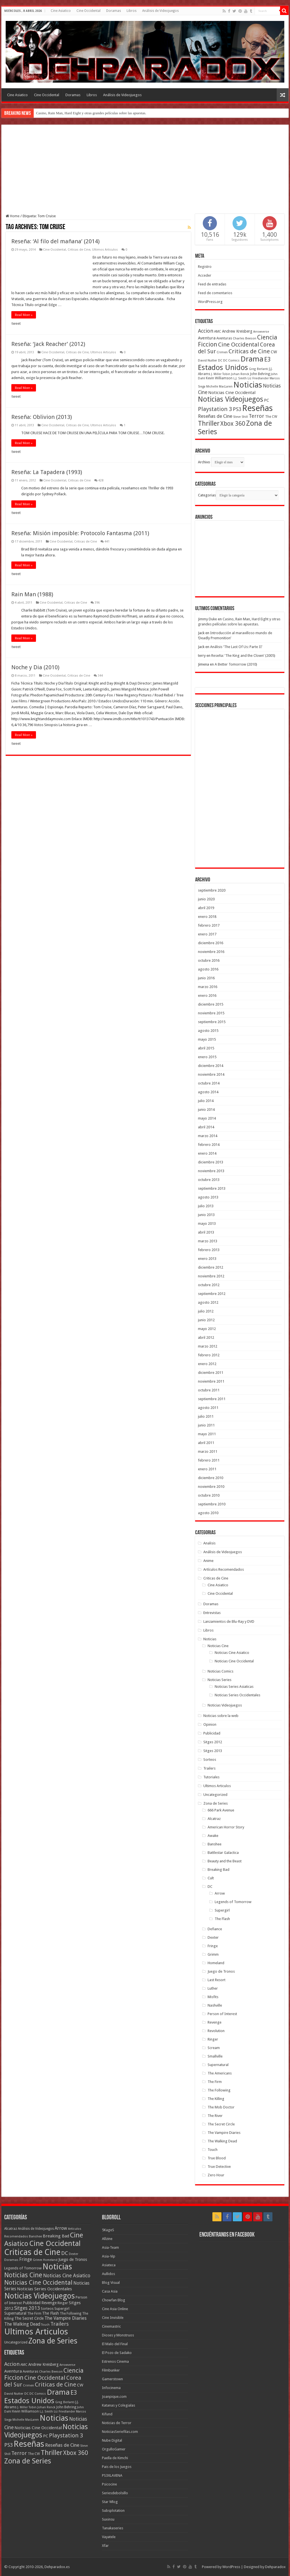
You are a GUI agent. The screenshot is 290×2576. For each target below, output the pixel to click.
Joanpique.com (114, 2396)
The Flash (222, 1919)
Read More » (24, 315)
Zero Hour (216, 2175)
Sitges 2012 (212, 1742)
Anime (208, 1561)
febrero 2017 (208, 925)
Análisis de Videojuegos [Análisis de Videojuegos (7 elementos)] (36, 2229)
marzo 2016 (207, 987)
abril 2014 (206, 1127)
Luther (213, 1988)
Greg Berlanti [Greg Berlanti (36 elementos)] (258, 369)
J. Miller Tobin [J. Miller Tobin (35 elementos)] (220, 374)
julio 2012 (206, 1311)
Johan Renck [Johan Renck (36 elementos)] (240, 374)
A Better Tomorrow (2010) (236, 664)
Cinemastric (111, 2326)
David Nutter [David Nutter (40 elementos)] (207, 360)
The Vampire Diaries (224, 2132)
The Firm (215, 2082)
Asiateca (109, 2265)
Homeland (216, 1963)
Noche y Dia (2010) (35, 667)
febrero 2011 (208, 1460)
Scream (214, 2048)
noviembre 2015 (211, 1013)
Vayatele (109, 2537)
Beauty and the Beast (225, 1861)
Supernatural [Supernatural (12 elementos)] (15, 2313)
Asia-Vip (108, 2256)
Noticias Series (219, 1680)
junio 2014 (206, 1109)
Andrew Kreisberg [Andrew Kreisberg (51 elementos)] (237, 331)
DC (210, 1886)
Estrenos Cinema (115, 2361)
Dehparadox (275, 2567)
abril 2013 (206, 1232)
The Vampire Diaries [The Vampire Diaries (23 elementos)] (65, 2318)
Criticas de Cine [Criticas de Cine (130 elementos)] (249, 351)
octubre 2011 (208, 1390)
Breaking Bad (218, 1869)
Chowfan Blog (113, 2300)
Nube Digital (112, 2440)
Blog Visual (111, 2282)
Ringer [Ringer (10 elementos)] (62, 2303)
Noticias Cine (218, 1646)
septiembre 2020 (211, 890)
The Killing (216, 2099)
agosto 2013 (208, 1197)
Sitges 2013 (212, 1751)
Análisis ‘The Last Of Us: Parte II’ (236, 647)
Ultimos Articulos (105, 249)
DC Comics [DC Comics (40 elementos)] (231, 360)
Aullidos (108, 2274)
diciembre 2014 (210, 1066)
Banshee (214, 1844)
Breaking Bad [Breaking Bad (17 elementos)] (56, 2236)
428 (100, 480)
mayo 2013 (207, 1223)
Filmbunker (111, 2370)
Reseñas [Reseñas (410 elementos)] (257, 408)
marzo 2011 (207, 1451)
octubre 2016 (208, 960)
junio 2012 (206, 1320)
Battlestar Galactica (223, 1852)
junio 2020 (206, 899)
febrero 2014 (208, 1144)
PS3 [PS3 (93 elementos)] (237, 409)
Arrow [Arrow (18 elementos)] (61, 2228)
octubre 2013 (208, 1180)
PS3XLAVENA (112, 2475)
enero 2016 (207, 995)
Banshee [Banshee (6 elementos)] (35, 2236)
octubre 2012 (208, 1285)
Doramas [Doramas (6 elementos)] (11, 2260)
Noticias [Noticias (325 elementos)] (247, 384)
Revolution (216, 2031)
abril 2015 (206, 1048)
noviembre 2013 (211, 1171)
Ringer (213, 2039)
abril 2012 (206, 1337)
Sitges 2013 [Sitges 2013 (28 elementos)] (27, 2308)
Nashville (215, 2005)
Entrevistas (212, 1613)
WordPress (231, 2567)
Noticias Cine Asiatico (232, 1652)
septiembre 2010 (211, 1504)
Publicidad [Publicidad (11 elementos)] (31, 2302)
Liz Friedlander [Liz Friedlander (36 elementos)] (258, 378)
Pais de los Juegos (116, 2467)
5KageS (108, 2230)
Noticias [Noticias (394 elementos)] (57, 2266)
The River (215, 2116)
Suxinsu (108, 2519)
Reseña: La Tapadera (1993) (46, 472)
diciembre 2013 (210, 1162)
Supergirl (222, 1910)
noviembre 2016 (211, 952)
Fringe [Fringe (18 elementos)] (25, 2259)
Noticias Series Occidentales (237, 1695)
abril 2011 (206, 1443)
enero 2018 (207, 916)
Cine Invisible (112, 2317)
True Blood (217, 2158)
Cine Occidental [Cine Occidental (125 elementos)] (238, 344)
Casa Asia (110, 2291)
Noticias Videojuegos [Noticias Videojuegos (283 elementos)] (39, 2295)
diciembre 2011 (210, 1372)
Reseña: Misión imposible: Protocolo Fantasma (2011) (80, 533)
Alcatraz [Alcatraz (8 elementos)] (10, 2229)
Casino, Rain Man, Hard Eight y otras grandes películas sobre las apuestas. (91, 113)
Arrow (220, 1893)
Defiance (215, 1929)
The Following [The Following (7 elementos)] (70, 2313)
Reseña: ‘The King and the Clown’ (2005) (243, 655)
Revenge (214, 2022)
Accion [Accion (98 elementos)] (205, 331)
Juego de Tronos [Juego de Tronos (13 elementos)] (72, 2259)
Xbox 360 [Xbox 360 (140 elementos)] (232, 423)
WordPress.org (210, 302)
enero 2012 (207, 1364)
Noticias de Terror (116, 2423)
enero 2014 (207, 1153)
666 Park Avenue (221, 1810)
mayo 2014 (207, 1118)
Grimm (213, 1954)
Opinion (209, 1724)
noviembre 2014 (211, 1074)
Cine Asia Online (115, 2309)
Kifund (107, 2414)
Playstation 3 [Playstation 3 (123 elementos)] (215, 409)
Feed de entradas (212, 284)
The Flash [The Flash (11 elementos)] (50, 2313)
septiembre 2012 (211, 1294)
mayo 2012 (207, 1329)
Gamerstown (112, 2379)
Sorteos (209, 1759)
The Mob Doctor (221, 2107)
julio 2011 (206, 1416)
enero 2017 (207, 934)
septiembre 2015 (211, 1022)
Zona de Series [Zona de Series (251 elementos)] (27, 2461)
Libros (132, 11)
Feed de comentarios (215, 293)
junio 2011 (206, 1425)
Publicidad (211, 1733)
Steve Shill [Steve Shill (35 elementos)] (240, 417)
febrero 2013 (208, 1250)
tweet (16, 323)
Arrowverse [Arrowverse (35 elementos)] (261, 331)
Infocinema (111, 2388)
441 (107, 541)
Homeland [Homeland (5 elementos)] (50, 2260)
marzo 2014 (207, 1136)
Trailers (209, 1768)
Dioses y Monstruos (118, 2335)
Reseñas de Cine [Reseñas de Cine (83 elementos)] (215, 416)
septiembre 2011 (211, 1399)
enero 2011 (207, 1469)
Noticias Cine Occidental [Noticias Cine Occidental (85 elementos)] (38, 2282)
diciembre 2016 (210, 943)
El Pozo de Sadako (117, 2353)
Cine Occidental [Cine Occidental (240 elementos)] (55, 2243)
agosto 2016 (208, 969)
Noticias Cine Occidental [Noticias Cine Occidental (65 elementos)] (231, 392)
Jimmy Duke (207, 619)
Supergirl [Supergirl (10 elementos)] (61, 2308)
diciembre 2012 (210, 1267)
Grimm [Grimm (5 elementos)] (37, 2260)
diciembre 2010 (210, 1478)
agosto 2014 (208, 1092)
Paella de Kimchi (115, 2458)
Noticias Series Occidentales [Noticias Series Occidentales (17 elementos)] (44, 2288)
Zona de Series (215, 1803)
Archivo (204, 462)
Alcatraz (214, 1819)
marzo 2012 (207, 1346)
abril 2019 (206, 908)
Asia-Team (110, 2247)
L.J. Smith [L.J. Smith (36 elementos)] (240, 378)
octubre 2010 (208, 1495)
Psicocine (109, 2484)
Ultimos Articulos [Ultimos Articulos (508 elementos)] (36, 2331)
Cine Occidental (88, 11)
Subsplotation (113, 2510)
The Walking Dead (222, 2141)
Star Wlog (110, 2502)
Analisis (209, 1543)
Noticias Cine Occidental (234, 1661)
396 (97, 602)
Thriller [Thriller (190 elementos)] (208, 423)
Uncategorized (215, 1794)
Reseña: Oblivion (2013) (41, 417)
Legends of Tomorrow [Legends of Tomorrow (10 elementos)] (23, 2268)
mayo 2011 (207, 1434)
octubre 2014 (208, 1083)
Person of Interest (222, 2014)
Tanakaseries (112, 2528)
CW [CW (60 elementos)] (274, 351)
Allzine (107, 2239)
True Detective (219, 2166)
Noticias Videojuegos (225, 1705)
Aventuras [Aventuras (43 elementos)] (224, 338)
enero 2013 (207, 1258)
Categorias (207, 495)
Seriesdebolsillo (115, 2493)
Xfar (105, 2545)
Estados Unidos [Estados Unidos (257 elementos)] (223, 367)
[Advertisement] (145, 171)
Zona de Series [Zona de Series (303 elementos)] (52, 2340)
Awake (213, 1835)
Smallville (215, 2056)
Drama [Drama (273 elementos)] (251, 359)
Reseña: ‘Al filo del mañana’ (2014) (55, 241)
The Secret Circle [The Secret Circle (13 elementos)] (29, 2318)
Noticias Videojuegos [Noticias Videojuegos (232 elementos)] (230, 399)
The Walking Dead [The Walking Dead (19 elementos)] (22, 2324)
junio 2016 (206, 978)
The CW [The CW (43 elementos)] (271, 417)
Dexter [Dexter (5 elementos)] (73, 2254)
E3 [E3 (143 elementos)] (267, 359)
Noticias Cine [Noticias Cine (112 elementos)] (23, 2275)
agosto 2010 (208, 1513)
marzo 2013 (207, 1241)
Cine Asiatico (61, 11)
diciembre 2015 (210, 1004)
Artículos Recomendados (223, 1569)
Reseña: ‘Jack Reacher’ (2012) (48, 344)
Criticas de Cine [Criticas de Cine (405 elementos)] (32, 2252)
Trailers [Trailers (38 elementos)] (59, 2324)
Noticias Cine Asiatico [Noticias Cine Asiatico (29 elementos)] (66, 2275)
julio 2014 (206, 1101)
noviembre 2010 (211, 1486)
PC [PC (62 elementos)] (266, 400)
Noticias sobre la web (220, 1716)
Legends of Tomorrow (233, 1902)
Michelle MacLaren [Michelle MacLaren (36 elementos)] (219, 386)
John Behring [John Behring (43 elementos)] (260, 374)
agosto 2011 (208, 1408)
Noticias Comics (220, 1671)
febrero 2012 (208, 1355)
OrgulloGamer (113, 2449)
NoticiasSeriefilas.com (120, 2431)
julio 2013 (206, 1206)
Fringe (213, 1946)
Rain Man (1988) (32, 594)
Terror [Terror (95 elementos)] (256, 416)
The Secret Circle (221, 2124)
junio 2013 (206, 1215)
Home (13, 216)
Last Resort (216, 1980)
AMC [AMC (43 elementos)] (217, 331)
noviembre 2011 (211, 1381)
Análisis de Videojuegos (160, 11)
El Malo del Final (115, 2344)
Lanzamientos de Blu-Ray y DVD (228, 1621)
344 (100, 675)
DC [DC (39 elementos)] (220, 360)
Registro (205, 266)
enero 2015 (207, 1057)
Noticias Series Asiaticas (234, 1686)
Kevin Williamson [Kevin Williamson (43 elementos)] (219, 378)
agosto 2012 (208, 1302)
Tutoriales (211, 1777)
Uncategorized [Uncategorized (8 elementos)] (15, 2342)
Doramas (113, 11)
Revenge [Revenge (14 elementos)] (49, 2302)
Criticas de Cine (79, 249)
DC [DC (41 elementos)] (64, 2253)
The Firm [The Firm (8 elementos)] (34, 2313)
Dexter (213, 1937)
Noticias (209, 1639)
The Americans (220, 2073)
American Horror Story (226, 1827)
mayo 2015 (207, 1039)
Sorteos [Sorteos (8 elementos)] (47, 2309)
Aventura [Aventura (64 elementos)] (207, 338)
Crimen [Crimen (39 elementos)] (222, 352)
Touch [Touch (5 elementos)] (45, 2325)
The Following (219, 2090)
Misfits (213, 1997)
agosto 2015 (208, 1030)
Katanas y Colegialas (118, 2405)
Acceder (204, 275)
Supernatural (218, 2065)
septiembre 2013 (211, 1188)
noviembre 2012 (211, 1276)
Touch (213, 2149)
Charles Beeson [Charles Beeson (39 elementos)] (244, 338)
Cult (211, 1878)
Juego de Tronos (221, 1971)
